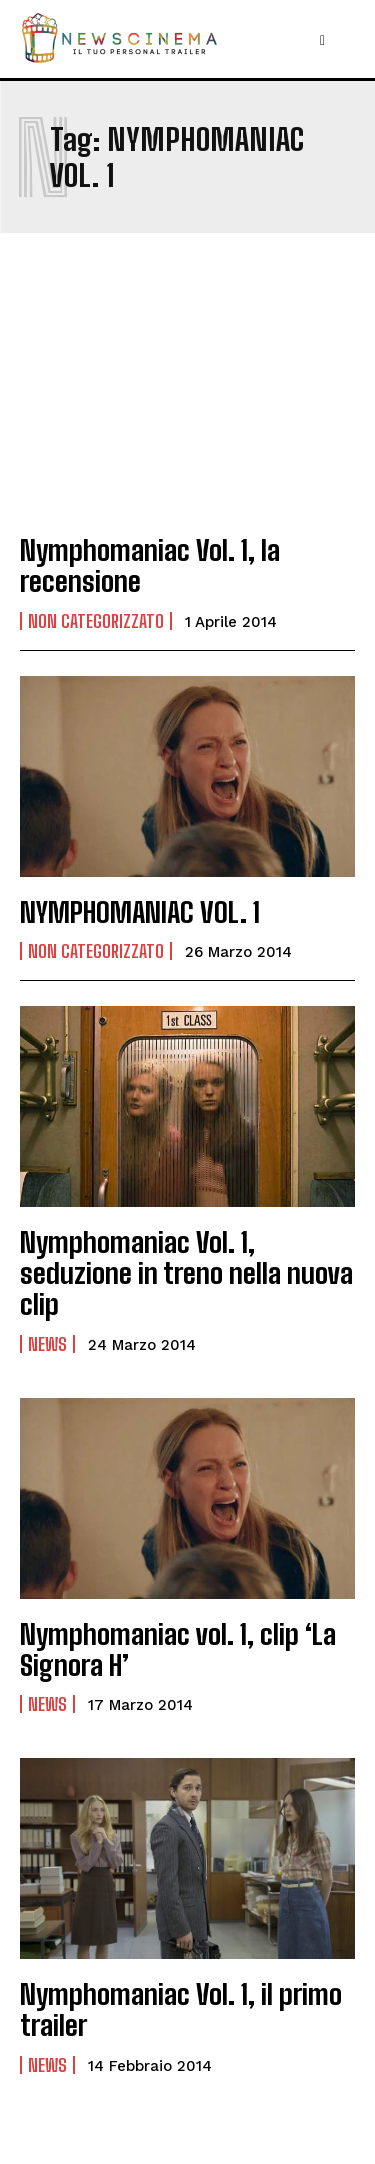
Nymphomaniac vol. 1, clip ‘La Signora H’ (178, 1649)
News (47, 1344)
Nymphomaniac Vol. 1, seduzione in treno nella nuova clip (186, 1273)
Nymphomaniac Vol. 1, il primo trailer (181, 2009)
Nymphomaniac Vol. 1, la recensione (150, 565)
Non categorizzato (96, 621)
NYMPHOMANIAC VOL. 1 (140, 912)
